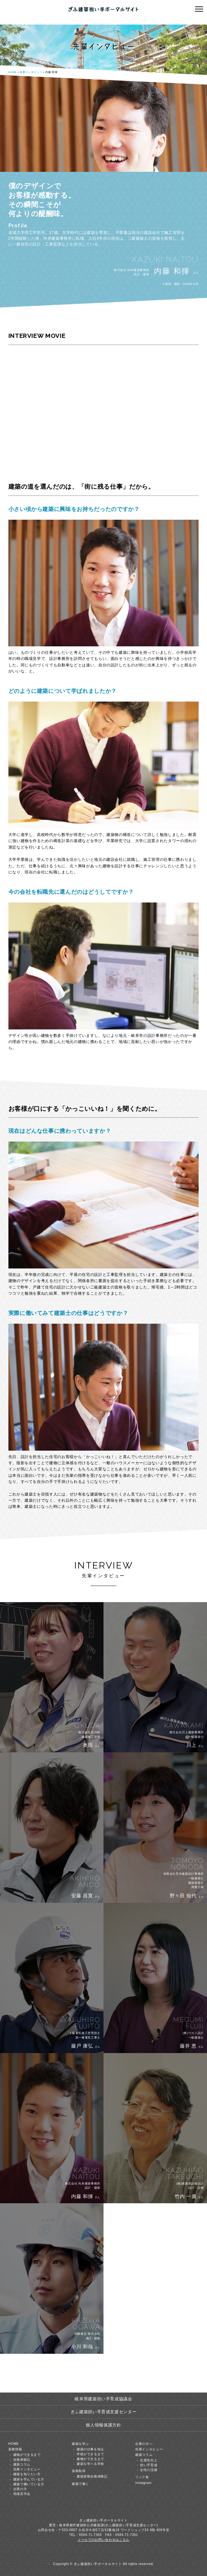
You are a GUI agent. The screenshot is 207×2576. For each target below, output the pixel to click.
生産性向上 (148, 2460)
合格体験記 (21, 2459)
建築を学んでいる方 (28, 2479)
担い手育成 (148, 2465)
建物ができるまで (27, 2454)
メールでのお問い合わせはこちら (103, 2539)
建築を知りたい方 (27, 2474)
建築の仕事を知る (90, 2449)
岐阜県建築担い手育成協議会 (103, 2398)
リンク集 (142, 2477)
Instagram (143, 2483)
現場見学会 (21, 2494)
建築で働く (80, 2484)
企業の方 (20, 2489)
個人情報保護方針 (103, 2425)
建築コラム (21, 2464)
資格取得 (79, 2471)
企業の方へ (143, 2444)
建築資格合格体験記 (92, 2476)
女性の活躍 (148, 2470)
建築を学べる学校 (90, 2464)
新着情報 (15, 2449)
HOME (12, 72)
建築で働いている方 (28, 2484)
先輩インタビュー (31, 72)
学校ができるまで (90, 2454)
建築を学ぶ (80, 2444)
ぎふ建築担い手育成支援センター (104, 2411)
